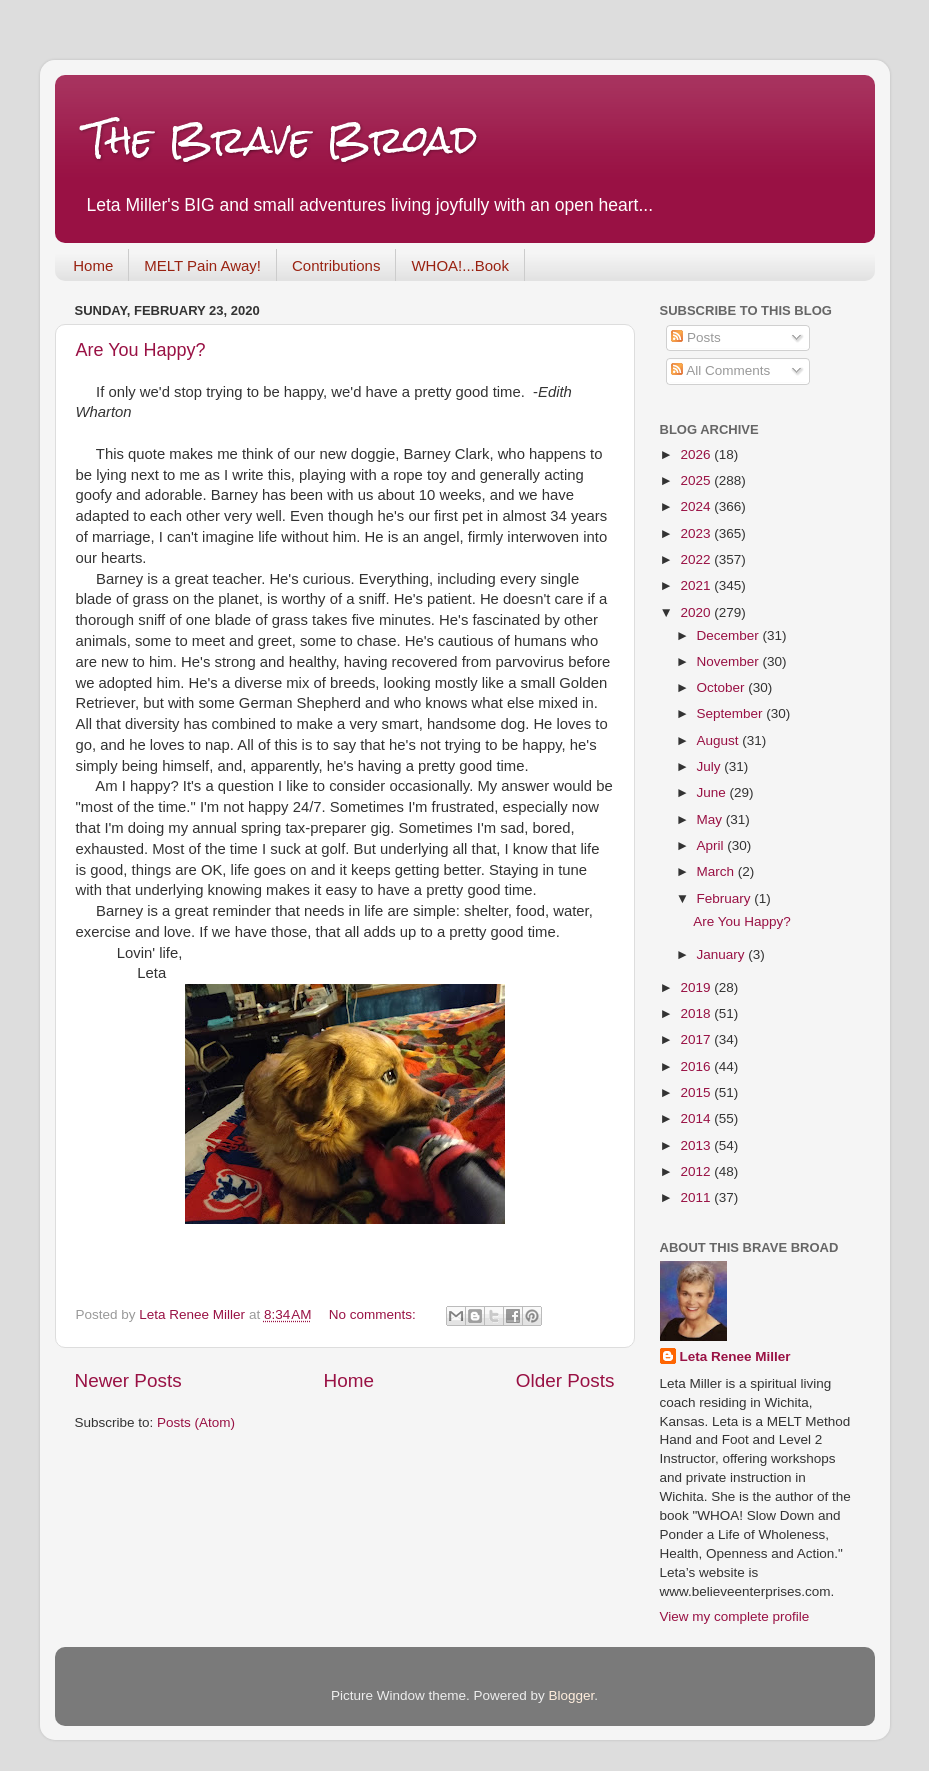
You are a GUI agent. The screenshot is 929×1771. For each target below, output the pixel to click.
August (720, 740)
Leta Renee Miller (735, 1356)
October (723, 687)
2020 (697, 612)
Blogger (572, 1695)
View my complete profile (735, 1616)
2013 (697, 1145)
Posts (696, 337)
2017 (697, 1039)
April (712, 845)
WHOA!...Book (460, 265)
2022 (697, 559)
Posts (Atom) (196, 1422)
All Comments (720, 370)
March (717, 871)
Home (93, 265)
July (711, 766)
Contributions (336, 265)
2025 (697, 480)
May (711, 819)
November (730, 661)
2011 (697, 1197)
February (726, 898)
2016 (697, 1066)
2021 (697, 585)
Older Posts (565, 1380)
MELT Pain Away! (202, 265)
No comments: (374, 1314)
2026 (697, 454)
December (730, 635)
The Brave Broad (281, 139)
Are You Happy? (141, 350)
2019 (697, 987)
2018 (697, 1013)
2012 (697, 1171)
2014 (697, 1118)
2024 (697, 506)
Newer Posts (128, 1380)
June (713, 792)
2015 (697, 1092)
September (732, 713)
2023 (697, 533)
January (723, 954)
